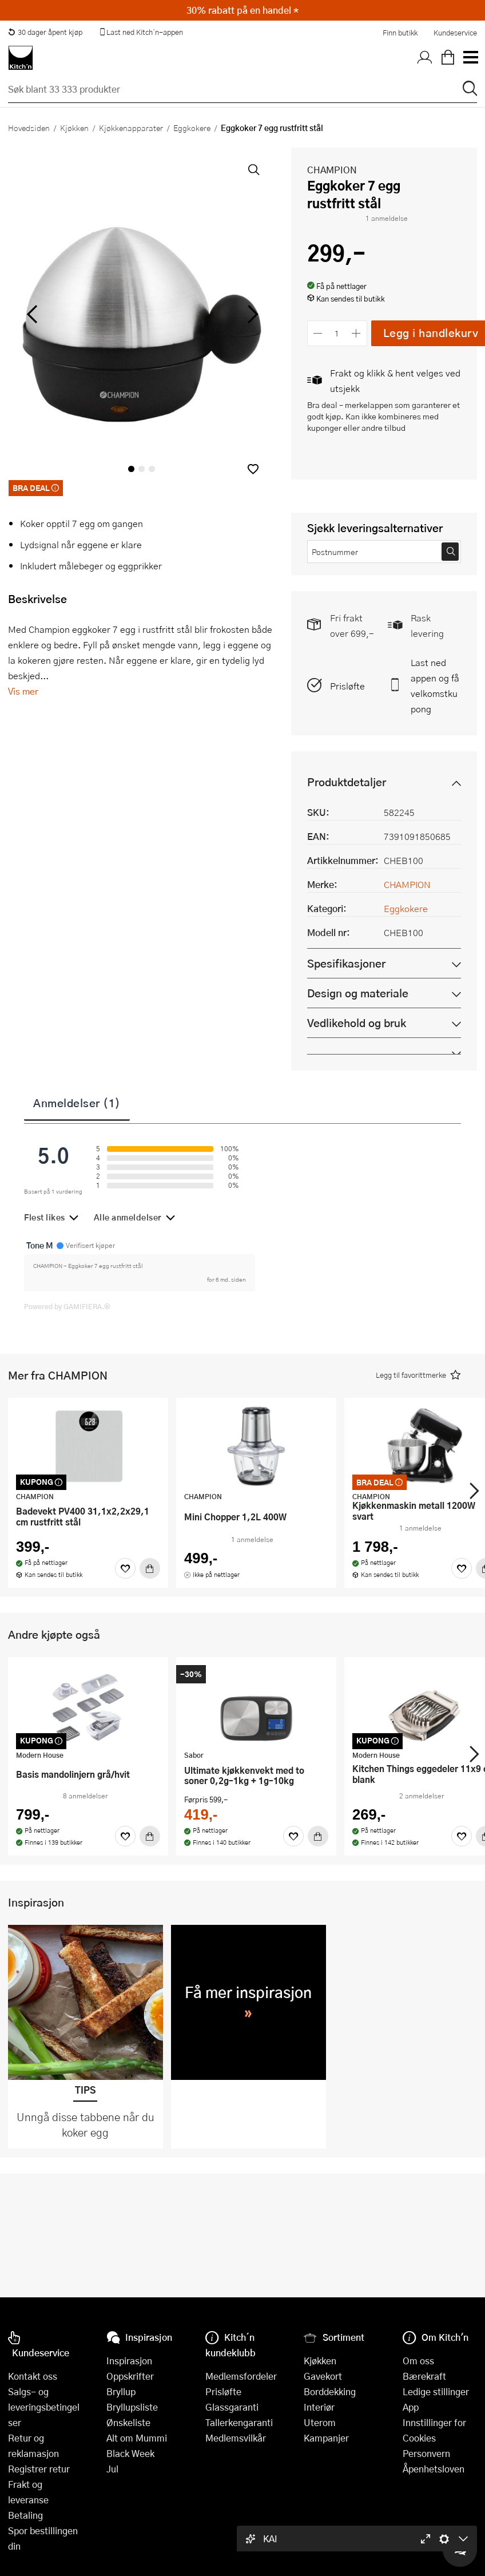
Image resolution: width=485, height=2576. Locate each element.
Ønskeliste (128, 2422)
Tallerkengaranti (239, 2422)
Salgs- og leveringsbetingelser (43, 2407)
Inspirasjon (129, 2360)
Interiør (319, 2406)
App (411, 2406)
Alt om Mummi (136, 2437)
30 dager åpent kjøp (45, 32)
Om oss (418, 2360)
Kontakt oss (32, 2376)
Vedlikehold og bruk (356, 1022)
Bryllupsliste (132, 2406)
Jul (112, 2468)
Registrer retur (39, 2468)
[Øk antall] (356, 333)
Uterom (320, 2422)
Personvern (426, 2453)
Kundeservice (455, 32)
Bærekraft (424, 2376)
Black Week (130, 2453)
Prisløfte (347, 685)
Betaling (25, 2515)
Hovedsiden (29, 128)
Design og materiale (357, 993)
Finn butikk (400, 32)
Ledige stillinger (436, 2391)
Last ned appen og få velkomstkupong (435, 685)
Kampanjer (326, 2437)
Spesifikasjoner (346, 963)
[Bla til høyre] (251, 314)
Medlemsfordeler (241, 2376)
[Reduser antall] (318, 333)
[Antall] (336, 333)
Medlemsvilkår (235, 2437)
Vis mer (23, 690)
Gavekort (323, 2376)
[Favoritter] (125, 1568)
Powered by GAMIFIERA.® (67, 1306)
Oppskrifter (130, 2376)
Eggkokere (191, 128)
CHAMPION (332, 169)
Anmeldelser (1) (77, 1103)
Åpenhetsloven (433, 2468)
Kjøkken (74, 128)
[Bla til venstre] (32, 314)
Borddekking (330, 2391)
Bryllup (121, 2391)
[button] (253, 468)
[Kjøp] (150, 1568)
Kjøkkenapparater (131, 128)
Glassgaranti (232, 2406)
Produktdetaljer (346, 782)
